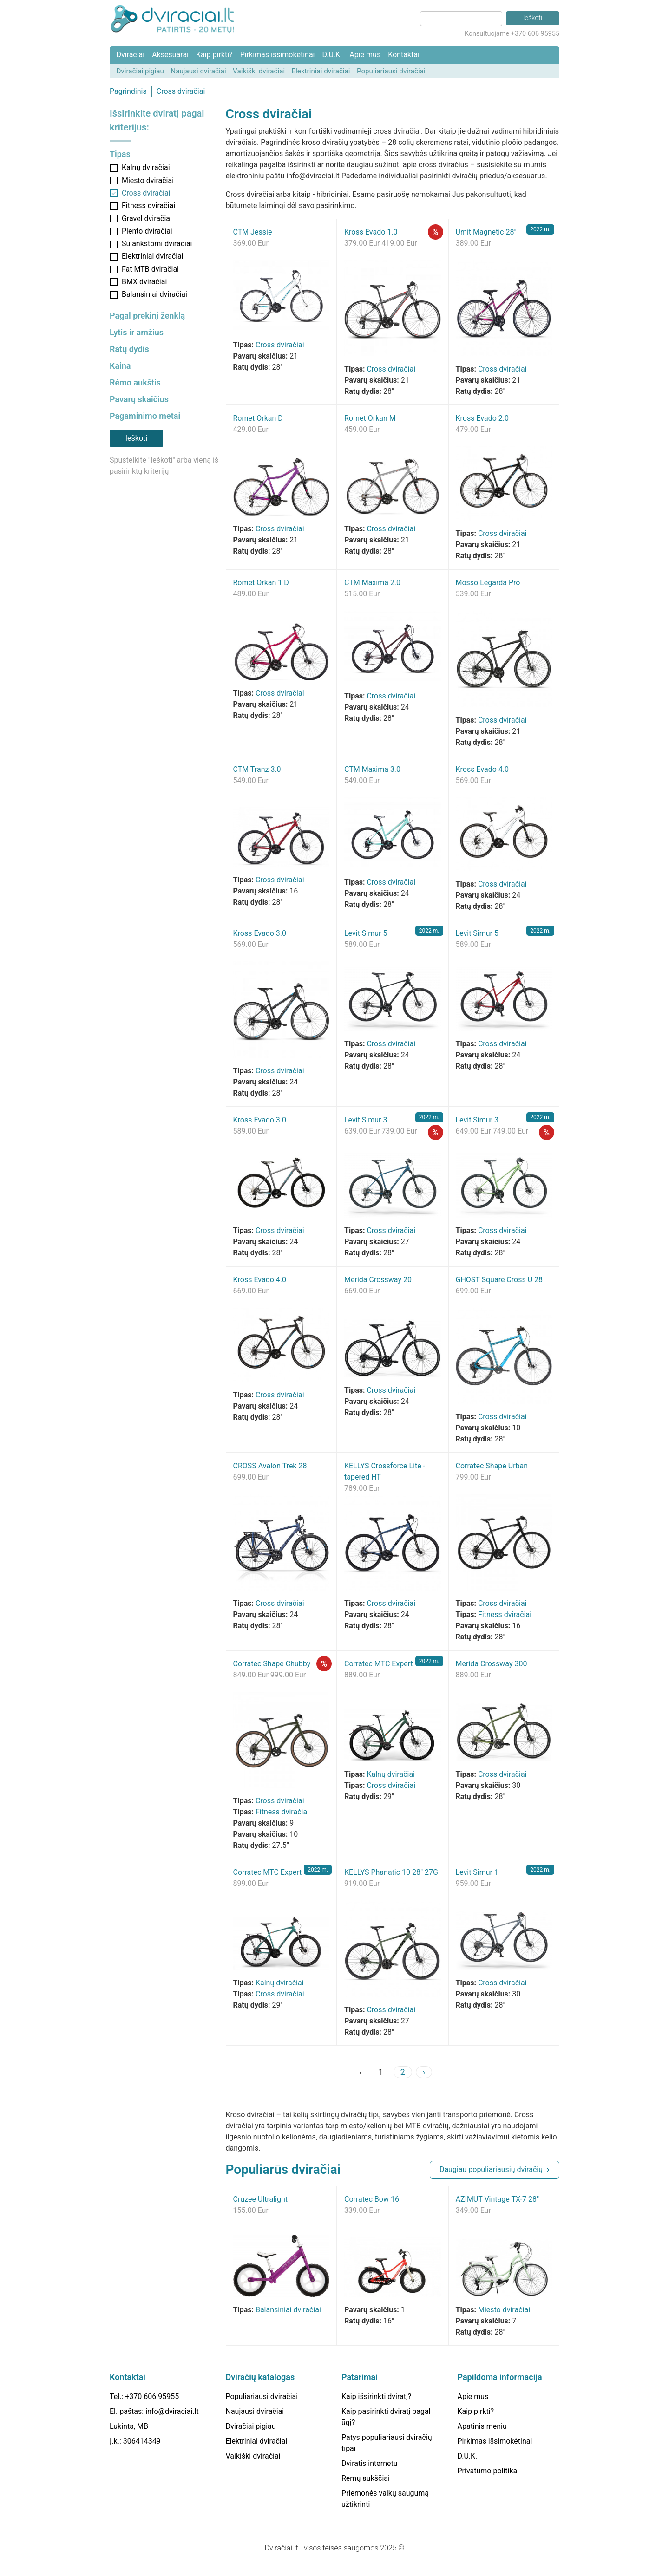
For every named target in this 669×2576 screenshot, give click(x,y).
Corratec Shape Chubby (272, 1663)
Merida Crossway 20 (378, 1279)
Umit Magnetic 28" (486, 232)
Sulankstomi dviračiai (157, 243)
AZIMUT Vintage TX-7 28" (497, 2199)
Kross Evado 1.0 (370, 232)
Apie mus (364, 54)
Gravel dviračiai (147, 218)
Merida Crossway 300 (491, 1663)
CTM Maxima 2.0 (372, 582)
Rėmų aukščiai (365, 2478)
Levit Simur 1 (477, 1872)
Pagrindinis (128, 91)
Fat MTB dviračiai (150, 269)
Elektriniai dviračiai (321, 71)
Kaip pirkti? (214, 54)
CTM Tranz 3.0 (257, 769)
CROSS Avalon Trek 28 (270, 1465)
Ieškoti (136, 438)
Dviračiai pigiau (140, 71)
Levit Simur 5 (365, 933)
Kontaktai (404, 54)
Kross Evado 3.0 (259, 933)
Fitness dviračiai (148, 205)
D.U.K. (332, 54)
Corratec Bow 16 (371, 2199)
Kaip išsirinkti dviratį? (376, 2396)
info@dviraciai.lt (171, 2411)
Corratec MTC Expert (378, 1663)
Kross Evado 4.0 (482, 769)
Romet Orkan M (370, 418)
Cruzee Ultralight (260, 2199)
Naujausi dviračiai (198, 71)
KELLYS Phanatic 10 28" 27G (391, 1872)
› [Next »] (424, 2072)
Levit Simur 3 (365, 1119)
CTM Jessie (252, 232)
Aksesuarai (170, 54)
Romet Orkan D (258, 418)
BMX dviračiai (144, 281)
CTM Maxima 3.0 (372, 769)
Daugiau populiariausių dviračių (491, 2169)
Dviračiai (130, 54)
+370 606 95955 (152, 2396)
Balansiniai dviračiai (154, 294)
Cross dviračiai (181, 91)
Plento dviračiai (147, 231)
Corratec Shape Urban (492, 1465)
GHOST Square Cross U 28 (499, 1279)
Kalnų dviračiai (146, 167)
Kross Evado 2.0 (482, 418)
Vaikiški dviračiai (259, 71)
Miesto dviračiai (148, 180)
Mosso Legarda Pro (488, 582)
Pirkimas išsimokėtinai (277, 54)
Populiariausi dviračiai (391, 71)
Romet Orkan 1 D (261, 582)
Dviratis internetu (369, 2463)
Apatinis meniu (482, 2426)
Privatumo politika (488, 2470)
